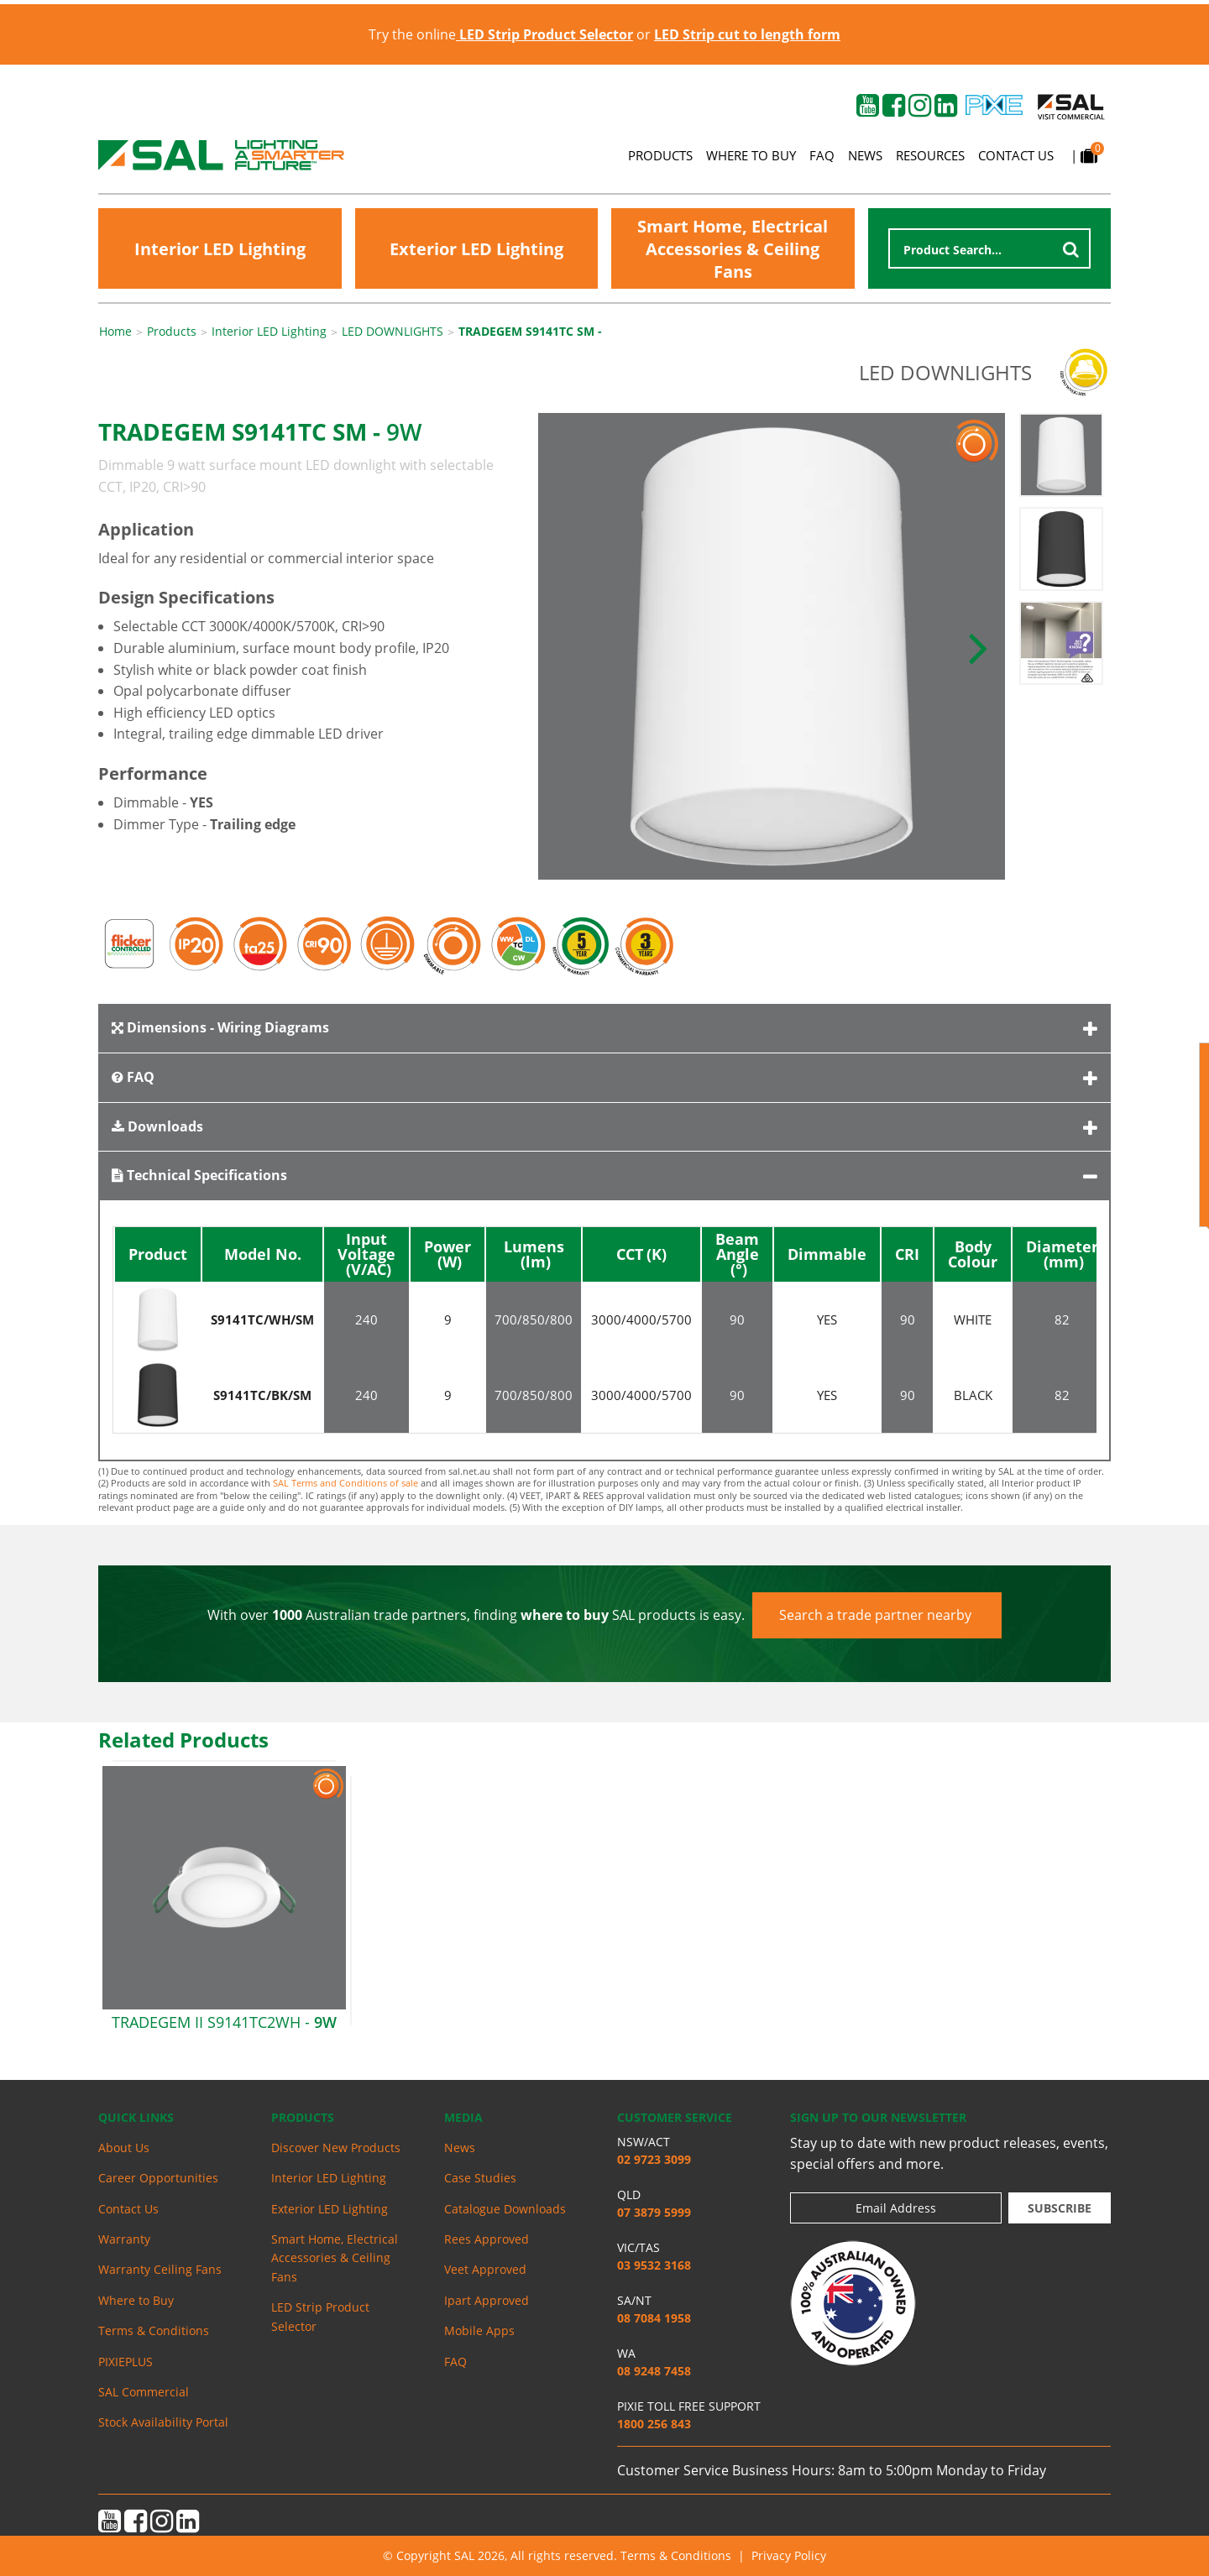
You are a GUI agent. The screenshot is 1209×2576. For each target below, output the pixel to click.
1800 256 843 (654, 2424)
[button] (978, 646)
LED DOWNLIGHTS (392, 331)
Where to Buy (751, 155)
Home (115, 331)
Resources (930, 155)
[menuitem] (172, 2148)
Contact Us (1016, 155)
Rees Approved (486, 2239)
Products (660, 155)
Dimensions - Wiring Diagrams (220, 1027)
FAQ (822, 155)
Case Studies (480, 2178)
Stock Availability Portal (163, 2422)
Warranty (124, 2239)
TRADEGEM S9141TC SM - (530, 331)
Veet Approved (485, 2269)
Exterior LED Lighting (476, 249)
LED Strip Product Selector (320, 2316)
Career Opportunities (158, 2178)
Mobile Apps (479, 2330)
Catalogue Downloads (505, 2209)
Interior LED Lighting (220, 249)
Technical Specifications (199, 1175)
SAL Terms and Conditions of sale (345, 1482)
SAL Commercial (143, 2392)
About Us (123, 2147)
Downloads (157, 1126)
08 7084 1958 (654, 2318)
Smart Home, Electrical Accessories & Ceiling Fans (732, 249)
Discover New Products (335, 2147)
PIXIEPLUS (125, 2362)
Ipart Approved (486, 2300)
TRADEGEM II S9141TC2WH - (224, 2022)
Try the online (501, 34)
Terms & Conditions (153, 2330)
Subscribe (1059, 2208)
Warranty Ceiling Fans (160, 2269)
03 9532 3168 (654, 2265)
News (865, 155)
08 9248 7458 (654, 2371)
